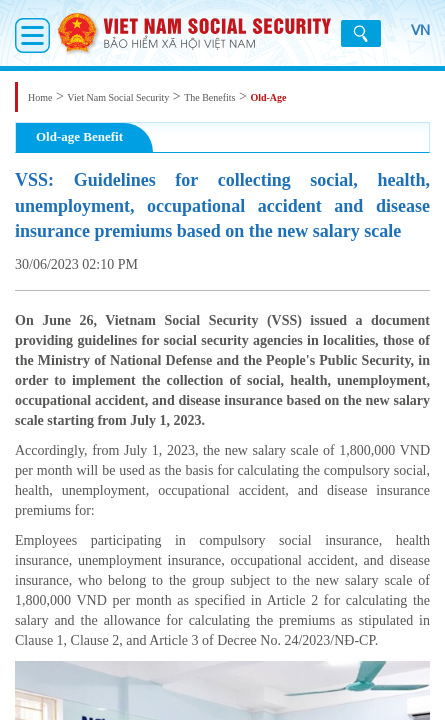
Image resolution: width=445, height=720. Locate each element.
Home (40, 97)
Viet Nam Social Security (118, 97)
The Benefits (209, 97)
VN (409, 40)
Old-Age (268, 97)
